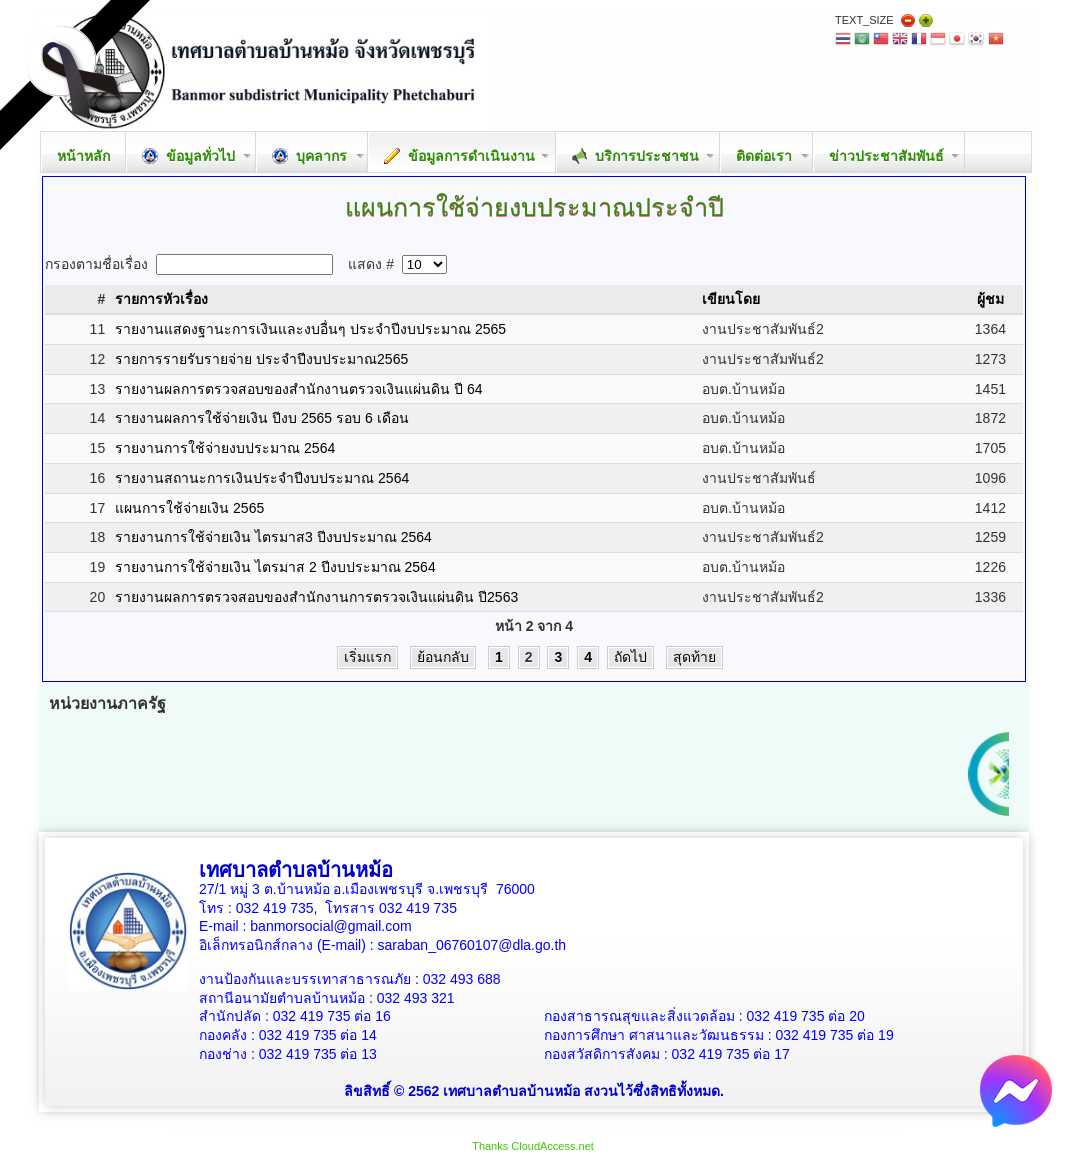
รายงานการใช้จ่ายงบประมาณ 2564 (225, 448)
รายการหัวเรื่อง (161, 299)
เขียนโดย (731, 299)
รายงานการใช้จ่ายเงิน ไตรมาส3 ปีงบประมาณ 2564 (273, 537)
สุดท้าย (694, 657)
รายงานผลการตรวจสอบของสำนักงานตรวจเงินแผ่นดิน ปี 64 (298, 389)
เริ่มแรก (367, 657)
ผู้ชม (990, 299)
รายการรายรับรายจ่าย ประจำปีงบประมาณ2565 (261, 359)
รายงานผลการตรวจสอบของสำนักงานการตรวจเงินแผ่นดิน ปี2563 (316, 597)
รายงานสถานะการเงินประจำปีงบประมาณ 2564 (262, 478)
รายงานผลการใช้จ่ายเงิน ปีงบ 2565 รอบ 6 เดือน (261, 418)
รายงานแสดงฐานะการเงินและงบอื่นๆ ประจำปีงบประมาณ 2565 (310, 329)
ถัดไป (630, 657)
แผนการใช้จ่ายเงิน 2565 (189, 508)
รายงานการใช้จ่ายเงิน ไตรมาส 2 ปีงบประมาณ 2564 (275, 567)
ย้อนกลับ (443, 657)
